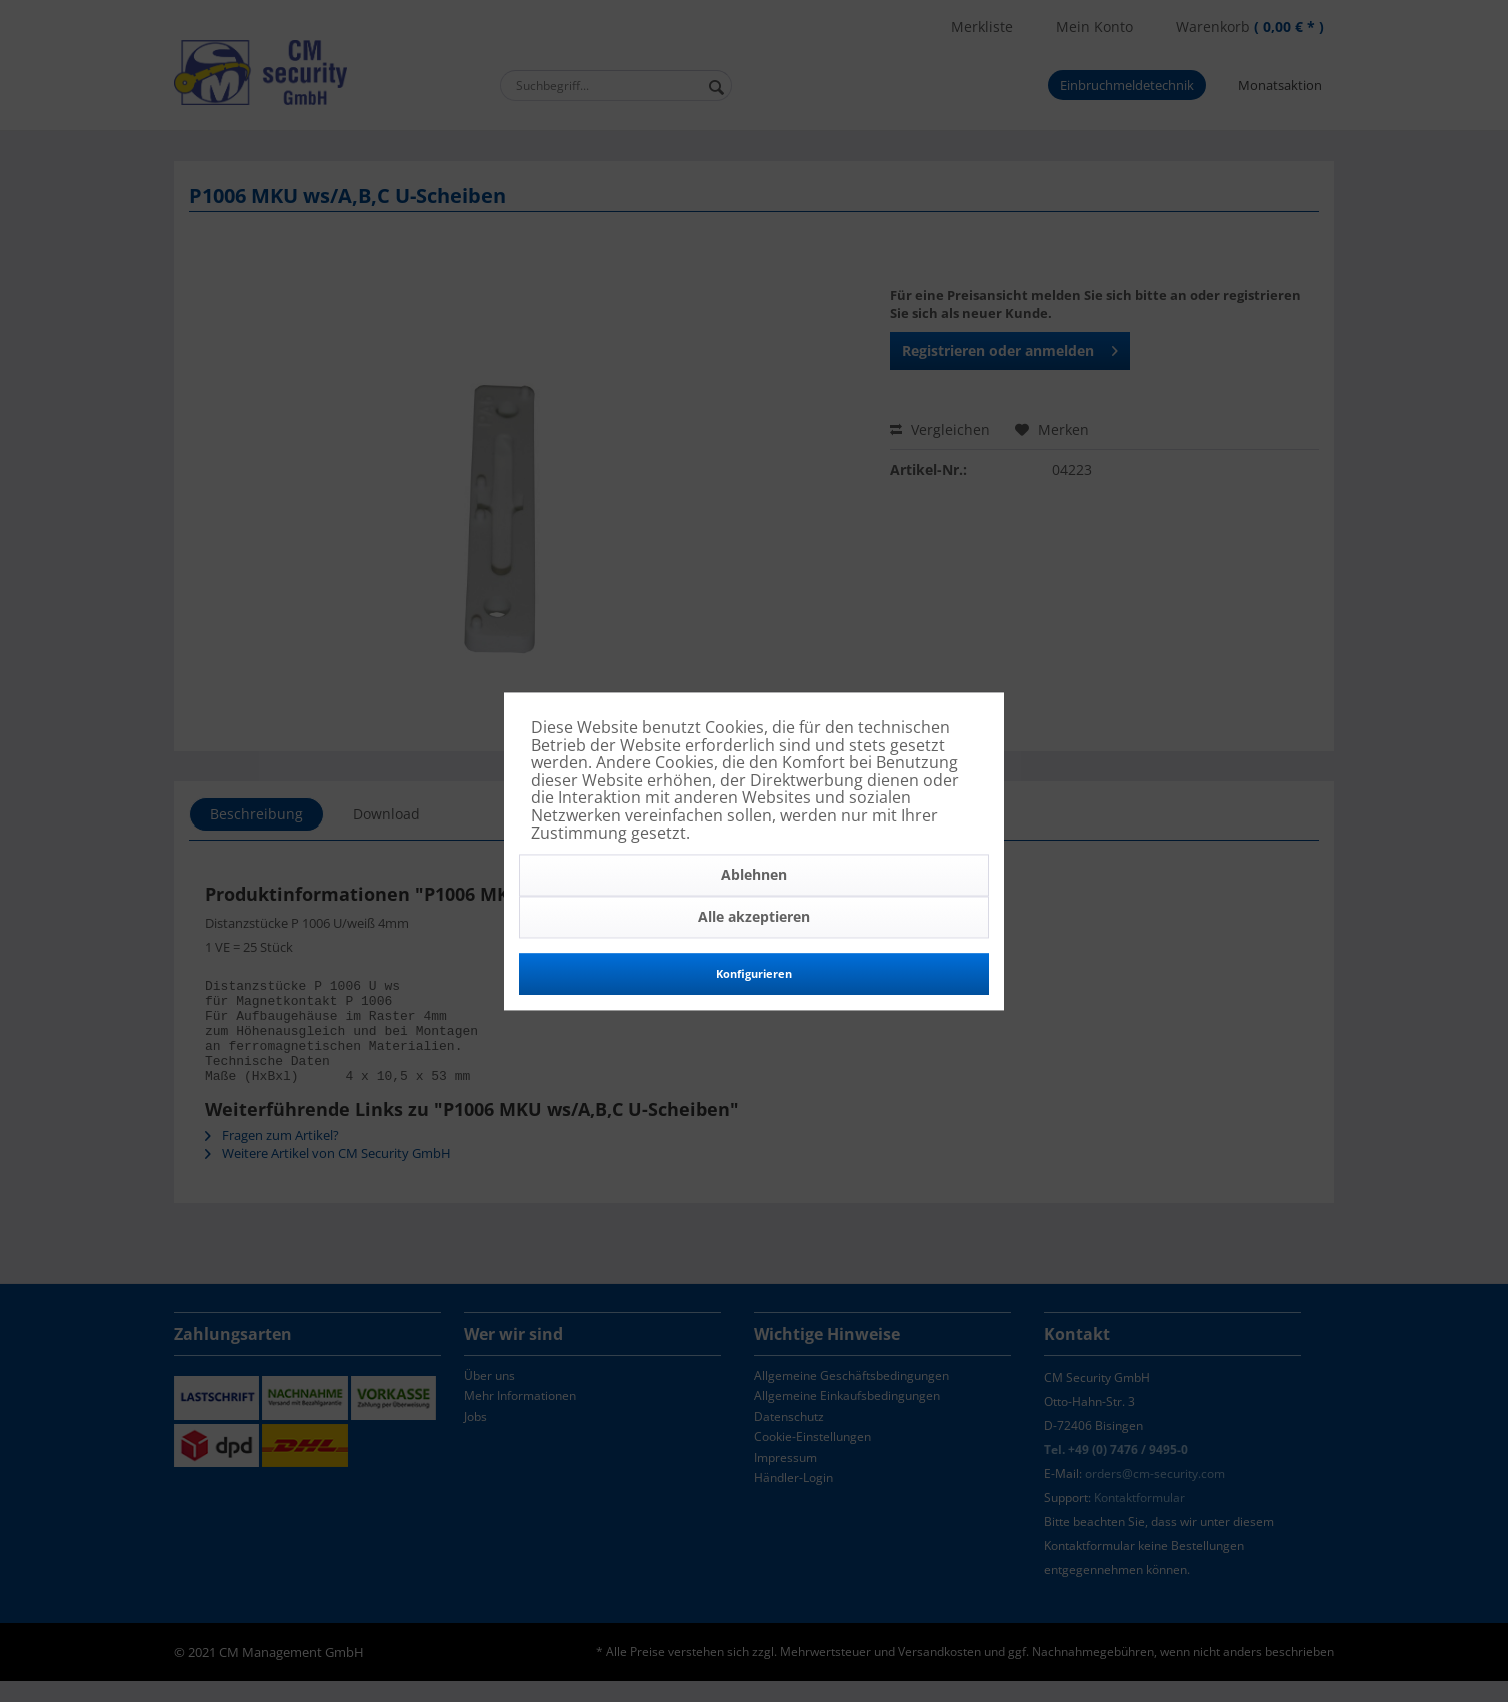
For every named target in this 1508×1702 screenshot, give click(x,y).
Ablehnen (754, 875)
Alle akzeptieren (754, 917)
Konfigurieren (754, 974)
